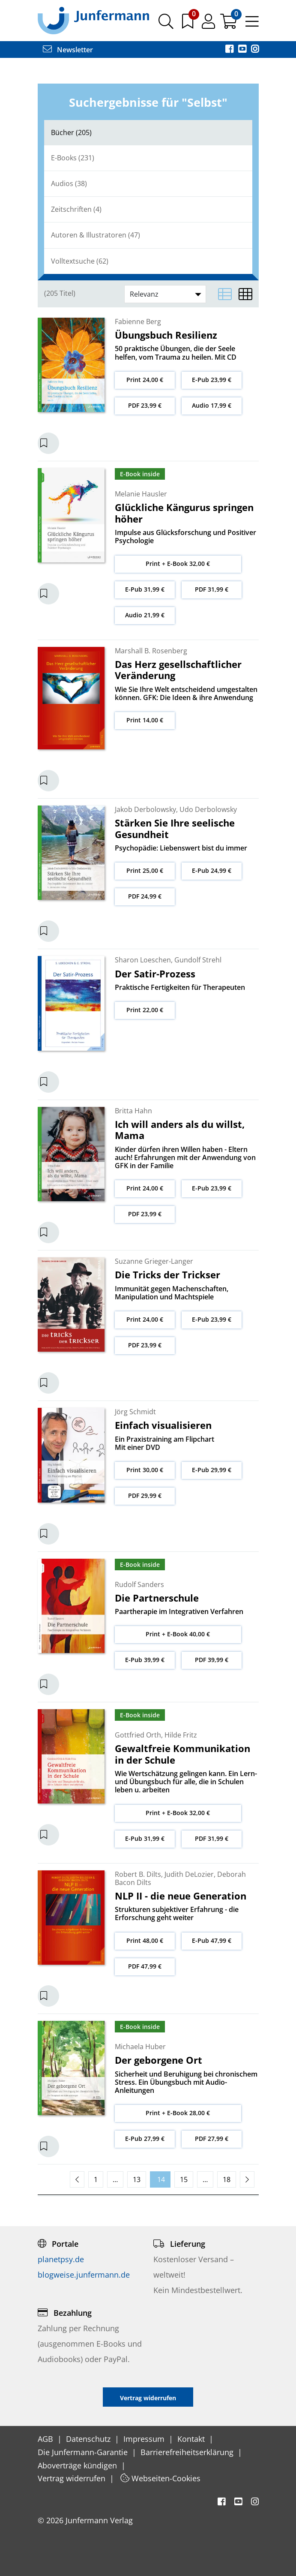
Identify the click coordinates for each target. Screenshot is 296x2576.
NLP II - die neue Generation (180, 1895)
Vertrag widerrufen (73, 2478)
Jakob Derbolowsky (145, 809)
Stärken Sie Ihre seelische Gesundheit (175, 828)
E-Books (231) (72, 157)
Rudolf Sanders (139, 1584)
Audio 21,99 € (144, 615)
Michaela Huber (140, 2046)
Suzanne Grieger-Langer (154, 1261)
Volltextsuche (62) (79, 261)
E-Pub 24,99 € (211, 870)
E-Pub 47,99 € (211, 1940)
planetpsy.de (61, 2259)
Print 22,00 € (144, 1010)
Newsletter (68, 49)
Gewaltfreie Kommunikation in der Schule (182, 1754)
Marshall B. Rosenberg (151, 650)
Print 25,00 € (144, 870)
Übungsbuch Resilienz (166, 334)
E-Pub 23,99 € (211, 380)
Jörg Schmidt (135, 1411)
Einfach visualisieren (163, 1425)
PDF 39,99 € (211, 1660)
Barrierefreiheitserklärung (188, 2452)
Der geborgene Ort (158, 2059)
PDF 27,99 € (211, 2138)
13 (137, 2179)
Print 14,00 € (144, 720)
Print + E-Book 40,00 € (178, 1634)
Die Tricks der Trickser (167, 1274)
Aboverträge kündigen (78, 2465)
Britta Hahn (133, 1110)
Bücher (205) (71, 132)
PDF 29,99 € (144, 1495)
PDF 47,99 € (144, 1966)
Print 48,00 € (144, 1940)
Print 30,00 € (144, 1470)
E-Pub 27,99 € (144, 2138)
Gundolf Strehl (197, 960)
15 (184, 2179)
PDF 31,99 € (211, 589)
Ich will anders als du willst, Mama (180, 1130)
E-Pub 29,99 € (211, 1470)
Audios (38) (69, 183)
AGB (46, 2439)
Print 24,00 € (144, 380)
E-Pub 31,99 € (144, 589)
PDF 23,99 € (144, 405)
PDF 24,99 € (144, 896)
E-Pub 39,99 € (144, 1660)
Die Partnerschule (157, 1597)
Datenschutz (89, 2439)
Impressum (145, 2439)
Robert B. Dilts (138, 1874)
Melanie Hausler (141, 494)
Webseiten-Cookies (160, 2478)
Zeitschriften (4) (76, 209)
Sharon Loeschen (143, 960)
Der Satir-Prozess (155, 973)
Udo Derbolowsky (208, 809)
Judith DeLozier (189, 1874)
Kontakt (192, 2439)
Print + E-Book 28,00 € (178, 2113)
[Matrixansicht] (245, 294)
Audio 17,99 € (211, 405)
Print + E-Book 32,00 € (178, 563)
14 (160, 2179)
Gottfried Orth (138, 1735)
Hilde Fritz (180, 1735)
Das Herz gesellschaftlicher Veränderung (178, 670)
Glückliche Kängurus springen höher (184, 513)
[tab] (148, 132)
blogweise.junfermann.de (84, 2274)
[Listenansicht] (225, 294)
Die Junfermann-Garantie (84, 2452)
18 (226, 2179)
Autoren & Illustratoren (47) (95, 235)
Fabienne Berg (138, 321)
